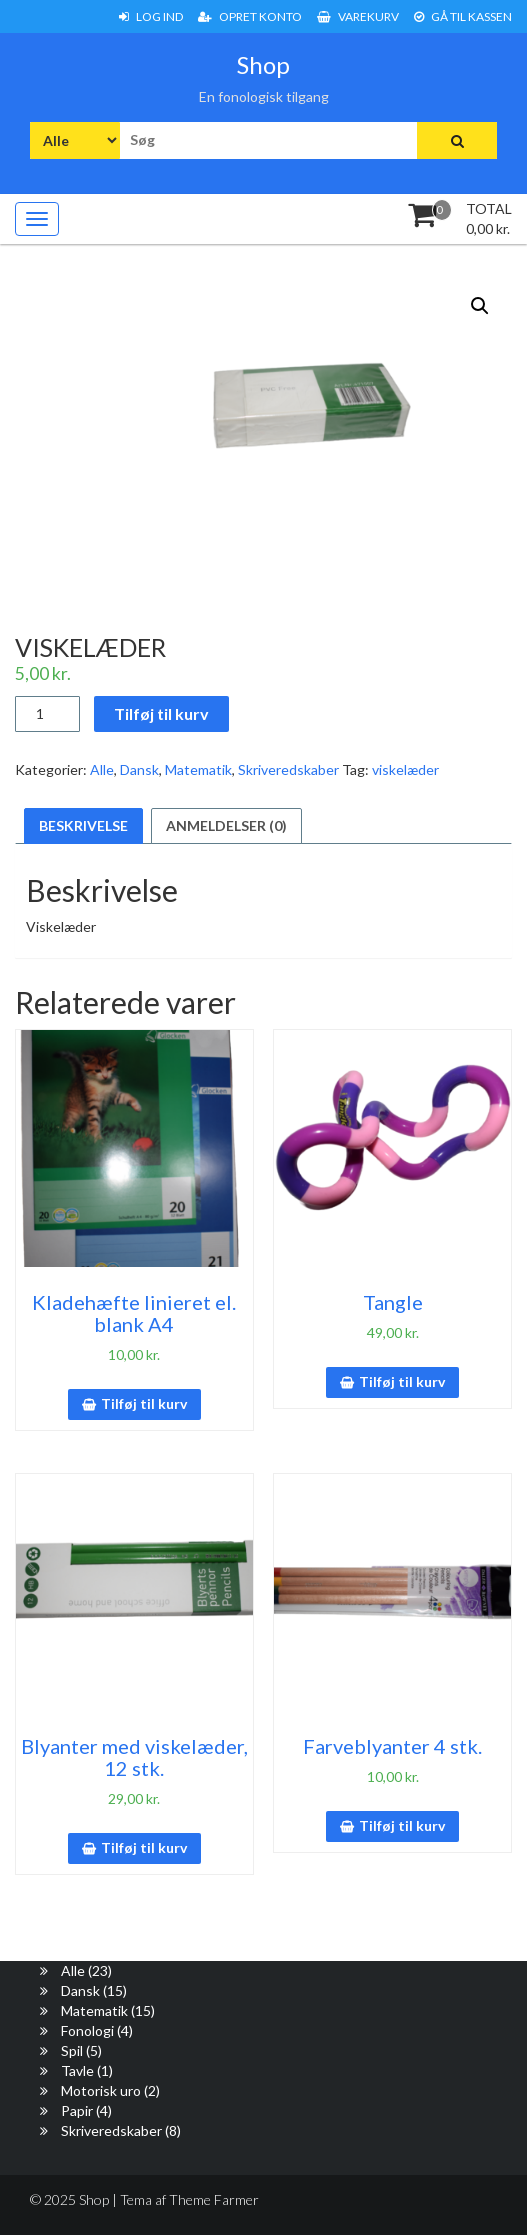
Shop (263, 64)
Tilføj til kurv (161, 713)
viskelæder (405, 769)
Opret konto (250, 16)
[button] (480, 306)
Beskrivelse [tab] (83, 825)
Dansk (139, 769)
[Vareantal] (47, 714)
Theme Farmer (214, 2199)
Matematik (198, 769)
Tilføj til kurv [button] (144, 1403)
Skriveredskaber (288, 769)
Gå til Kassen (463, 16)
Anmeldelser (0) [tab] (226, 825)
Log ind (151, 16)
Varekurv (358, 16)
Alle (102, 769)
